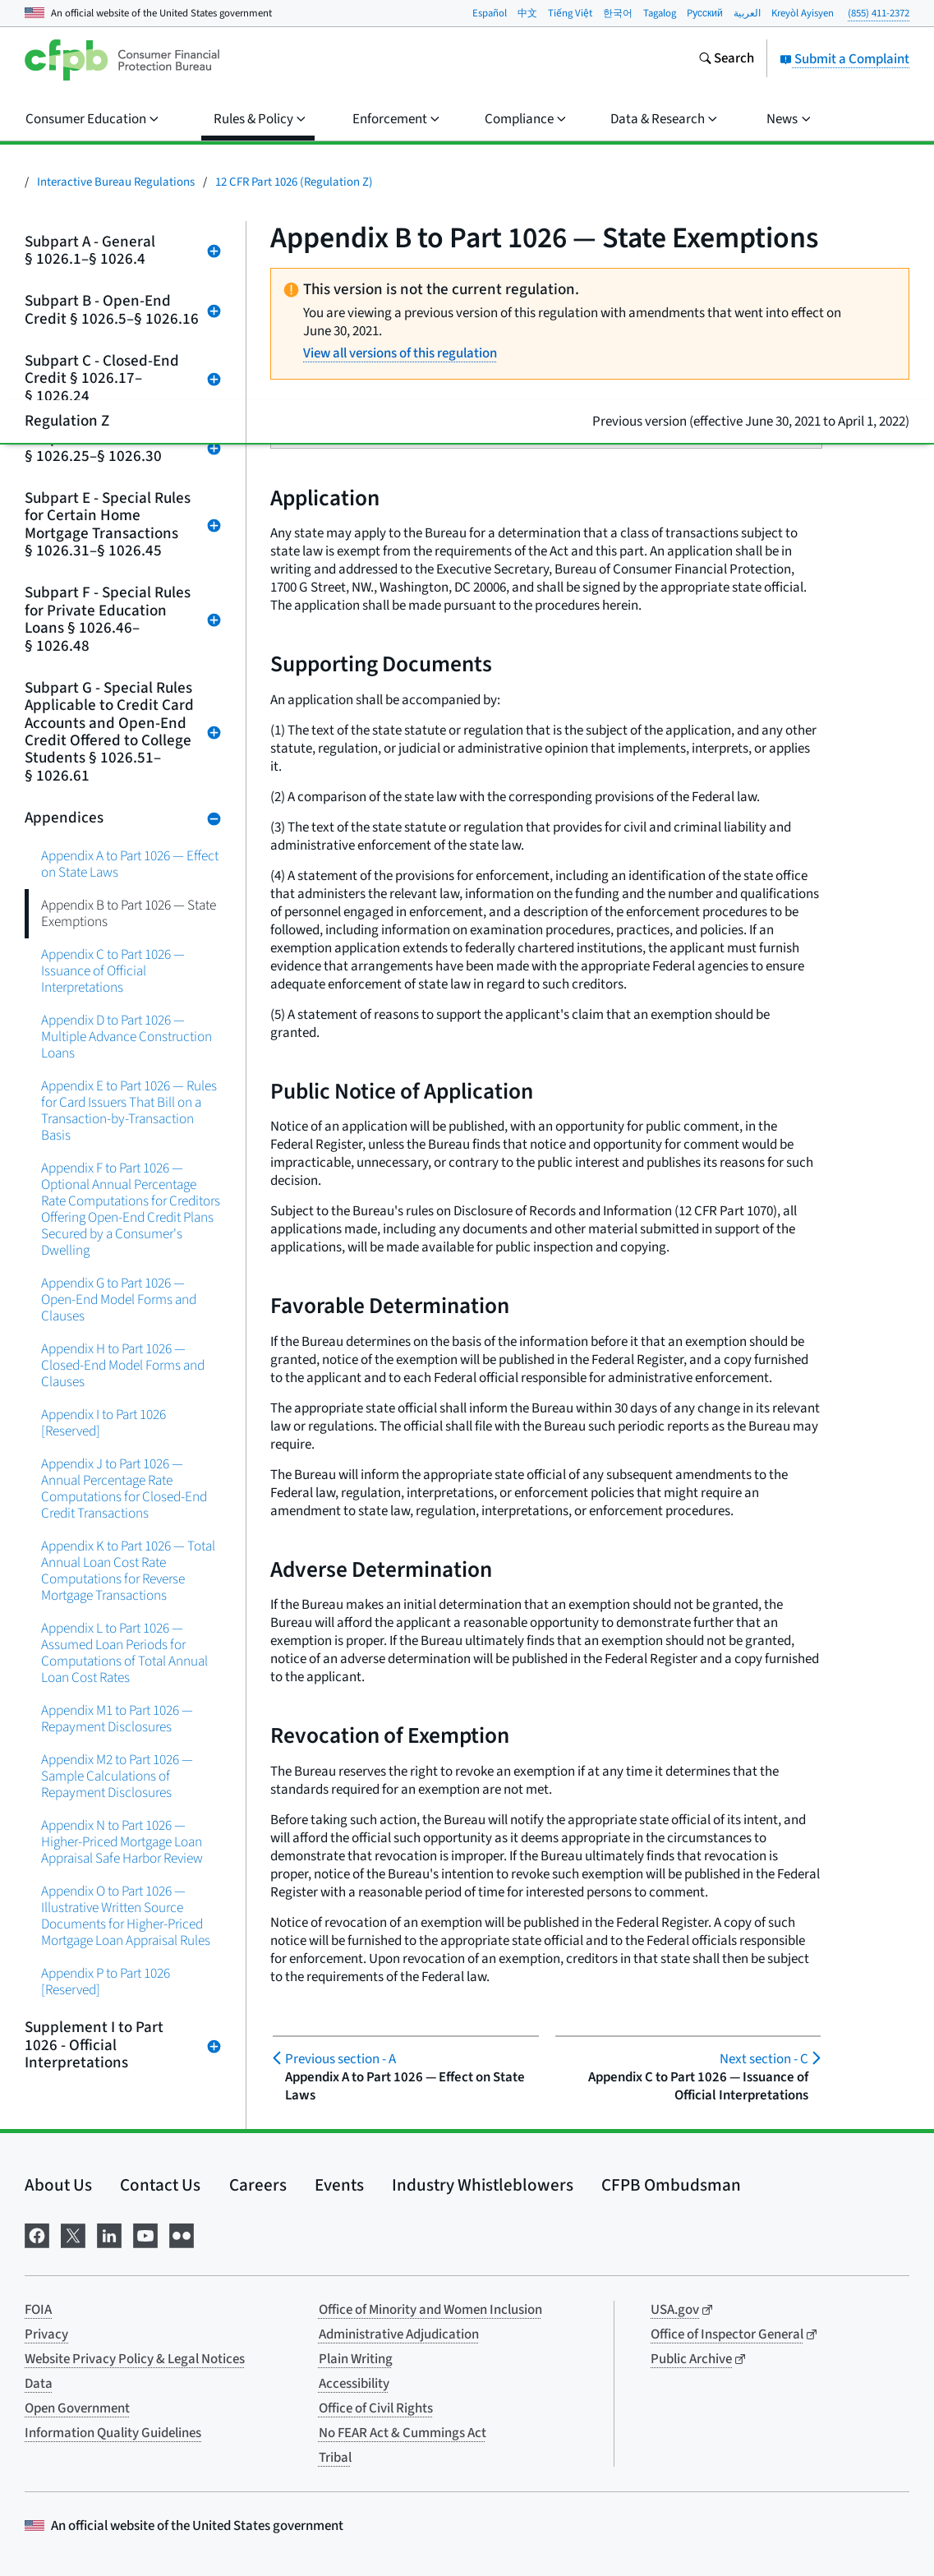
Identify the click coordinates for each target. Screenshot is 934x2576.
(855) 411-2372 (878, 13)
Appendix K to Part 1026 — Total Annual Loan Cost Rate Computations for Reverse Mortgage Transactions (128, 1571)
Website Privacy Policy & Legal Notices (135, 2359)
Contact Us (160, 2185)
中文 (527, 13)
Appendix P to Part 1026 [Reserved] (105, 1981)
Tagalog (659, 13)
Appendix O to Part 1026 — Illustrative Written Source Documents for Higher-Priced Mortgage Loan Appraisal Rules (125, 1916)
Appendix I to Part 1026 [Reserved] (103, 1422)
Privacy (46, 2334)
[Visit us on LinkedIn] (109, 2234)
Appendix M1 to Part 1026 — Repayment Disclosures (117, 1718)
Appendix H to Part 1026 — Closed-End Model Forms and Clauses (123, 1365)
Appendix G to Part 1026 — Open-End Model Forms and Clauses (118, 1299)
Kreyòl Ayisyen (802, 13)
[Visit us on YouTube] (145, 2234)
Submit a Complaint (844, 59)
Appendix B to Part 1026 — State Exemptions (128, 913)
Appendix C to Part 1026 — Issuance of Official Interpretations (113, 971)
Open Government (77, 2408)
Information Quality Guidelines (113, 2433)
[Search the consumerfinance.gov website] (726, 60)
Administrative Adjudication (399, 2334)
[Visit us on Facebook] (37, 2234)
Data (39, 2384)
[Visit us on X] (73, 2234)
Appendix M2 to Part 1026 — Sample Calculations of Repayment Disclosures (117, 1776)
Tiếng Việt (570, 13)
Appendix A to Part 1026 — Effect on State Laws (130, 864)
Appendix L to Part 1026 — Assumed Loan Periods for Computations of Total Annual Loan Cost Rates (124, 1653)
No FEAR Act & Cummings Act (402, 2433)
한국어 (618, 13)
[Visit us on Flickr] (181, 2234)
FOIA (38, 2310)
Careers (258, 2185)
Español (489, 13)
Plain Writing (356, 2359)
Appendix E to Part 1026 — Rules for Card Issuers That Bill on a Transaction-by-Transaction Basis (129, 1110)
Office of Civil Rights (376, 2408)
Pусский (705, 13)
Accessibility (354, 2384)
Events (339, 2185)
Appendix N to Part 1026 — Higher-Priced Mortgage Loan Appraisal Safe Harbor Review (122, 1842)
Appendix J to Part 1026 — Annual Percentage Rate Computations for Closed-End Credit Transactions (124, 1488)
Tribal (335, 2458)
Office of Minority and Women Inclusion (430, 2310)
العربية (747, 13)
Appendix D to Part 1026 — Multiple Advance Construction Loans (126, 1036)
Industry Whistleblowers (482, 2185)
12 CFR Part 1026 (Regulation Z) (294, 182)
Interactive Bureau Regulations (116, 182)
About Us (58, 2185)
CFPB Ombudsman (671, 2185)
